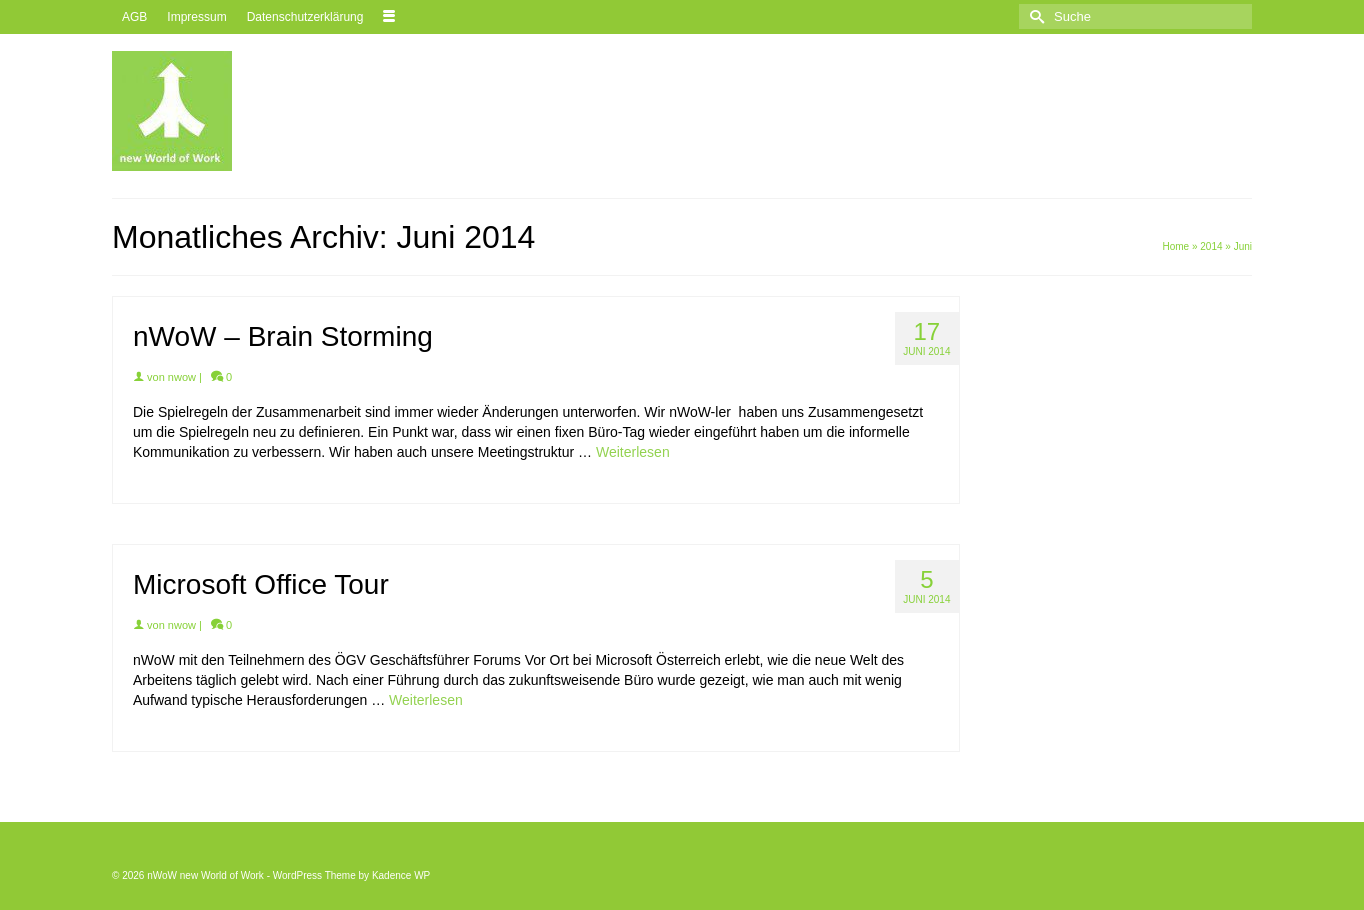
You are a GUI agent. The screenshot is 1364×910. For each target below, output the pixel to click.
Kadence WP (401, 875)
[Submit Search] (1034, 16)
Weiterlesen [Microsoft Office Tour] (426, 700)
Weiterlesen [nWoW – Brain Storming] (633, 452)
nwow (182, 377)
